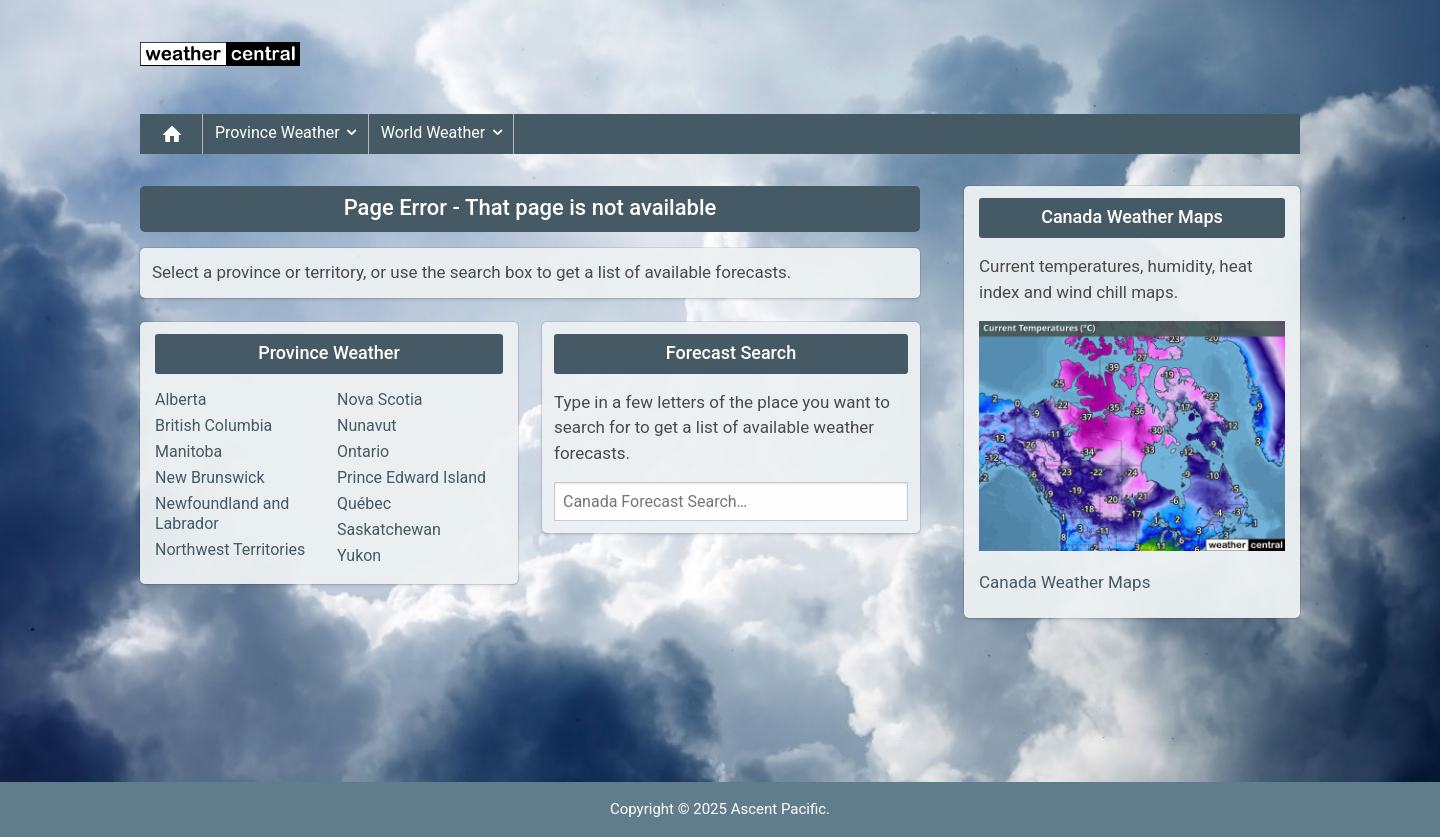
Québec (364, 503)
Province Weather (289, 133)
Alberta (181, 399)
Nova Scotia (380, 399)
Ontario (363, 451)
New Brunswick (210, 477)
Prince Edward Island (411, 477)
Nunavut (366, 425)
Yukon (359, 555)
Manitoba (188, 451)
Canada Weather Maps (1064, 582)
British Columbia (213, 425)
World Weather (445, 133)
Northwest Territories (230, 549)
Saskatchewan (389, 529)
